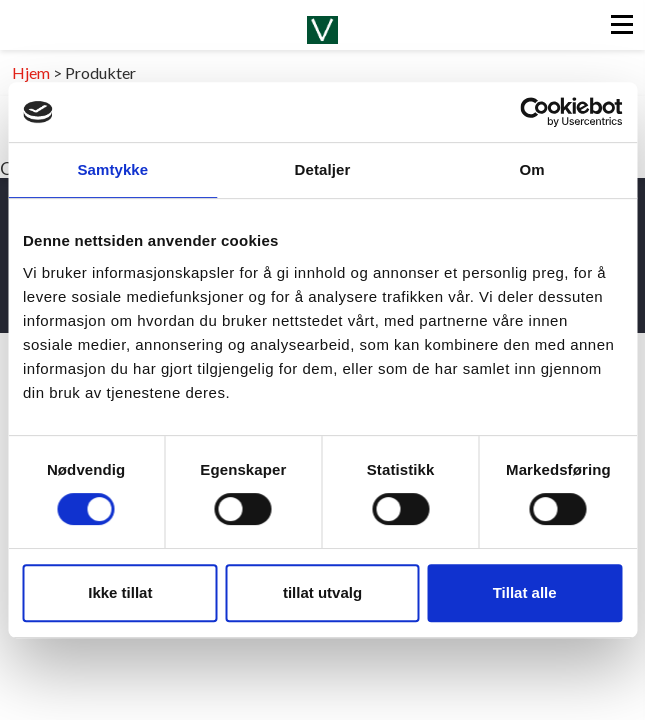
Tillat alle (525, 592)
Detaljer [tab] (323, 169)
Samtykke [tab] (112, 169)
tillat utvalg (322, 592)
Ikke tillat (120, 592)
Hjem (31, 72)
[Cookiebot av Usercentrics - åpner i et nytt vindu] (534, 112)
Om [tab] (532, 169)
